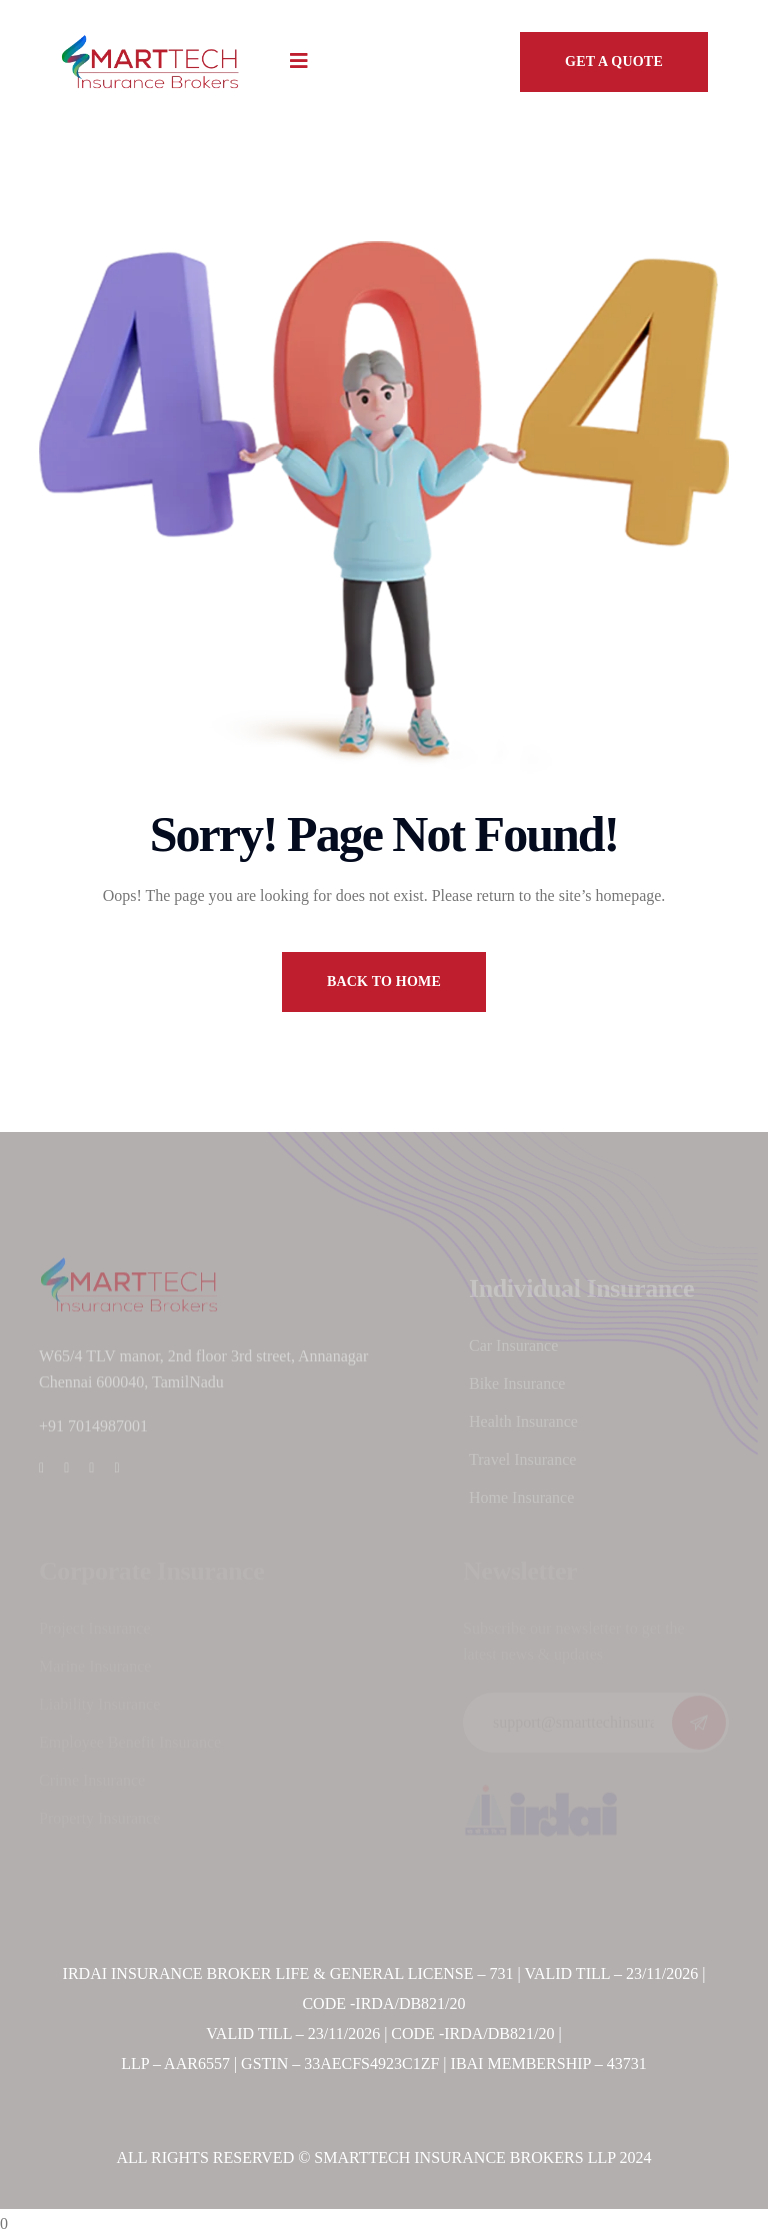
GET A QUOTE (614, 61)
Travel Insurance (522, 1463)
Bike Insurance (517, 1387)
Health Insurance (523, 1425)
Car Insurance (513, 1349)
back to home (384, 981)
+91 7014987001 (93, 1431)
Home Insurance (521, 1501)
